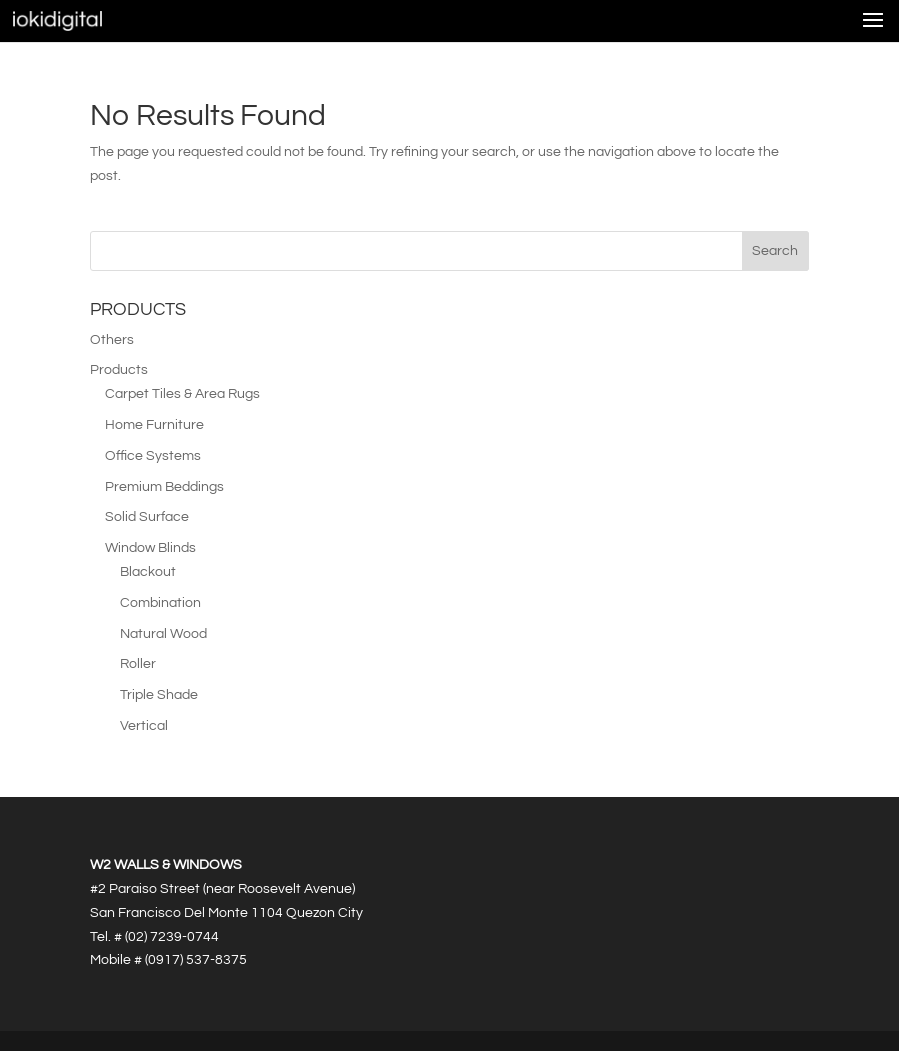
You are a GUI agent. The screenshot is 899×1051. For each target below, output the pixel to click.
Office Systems (153, 456)
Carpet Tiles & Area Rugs (182, 394)
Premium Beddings (164, 487)
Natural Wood (163, 634)
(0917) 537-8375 (196, 960)
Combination (160, 603)
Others (112, 340)
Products (119, 370)
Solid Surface (147, 517)
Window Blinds (150, 548)
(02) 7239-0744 (172, 937)
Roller (138, 664)
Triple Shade (159, 695)
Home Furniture (154, 425)
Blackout (148, 572)
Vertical (144, 726)
